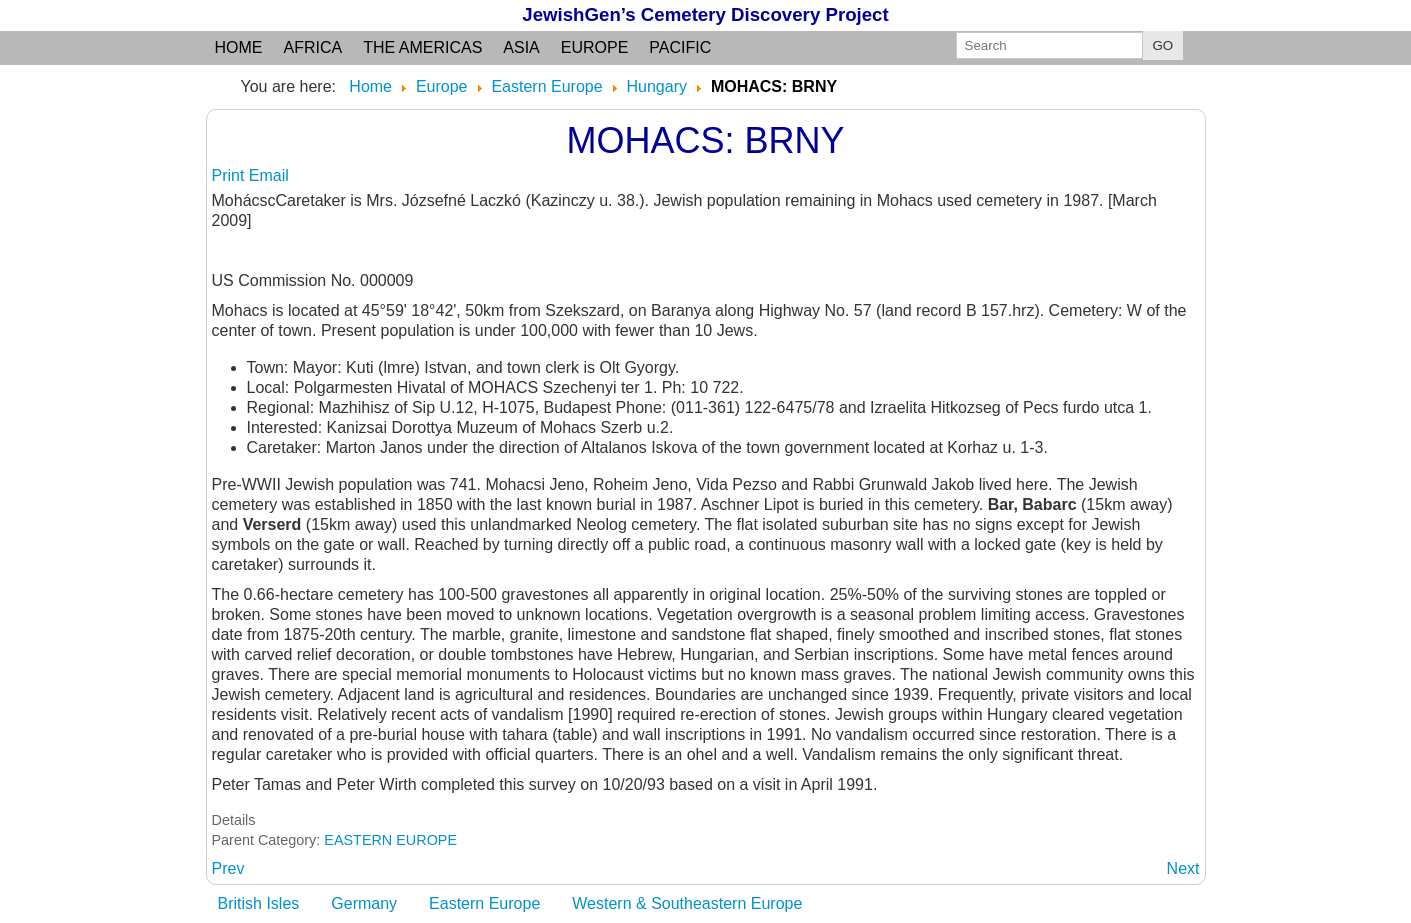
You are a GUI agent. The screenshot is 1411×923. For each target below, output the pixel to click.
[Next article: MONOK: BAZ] (1183, 868)
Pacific (680, 47)
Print (230, 175)
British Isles (259, 903)
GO (1163, 45)
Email (269, 175)
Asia (521, 47)
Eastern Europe (484, 903)
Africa (313, 47)
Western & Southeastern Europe (687, 903)
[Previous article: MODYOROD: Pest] (228, 868)
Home (239, 47)
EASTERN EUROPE (390, 840)
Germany (364, 903)
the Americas (422, 47)
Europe (595, 47)
